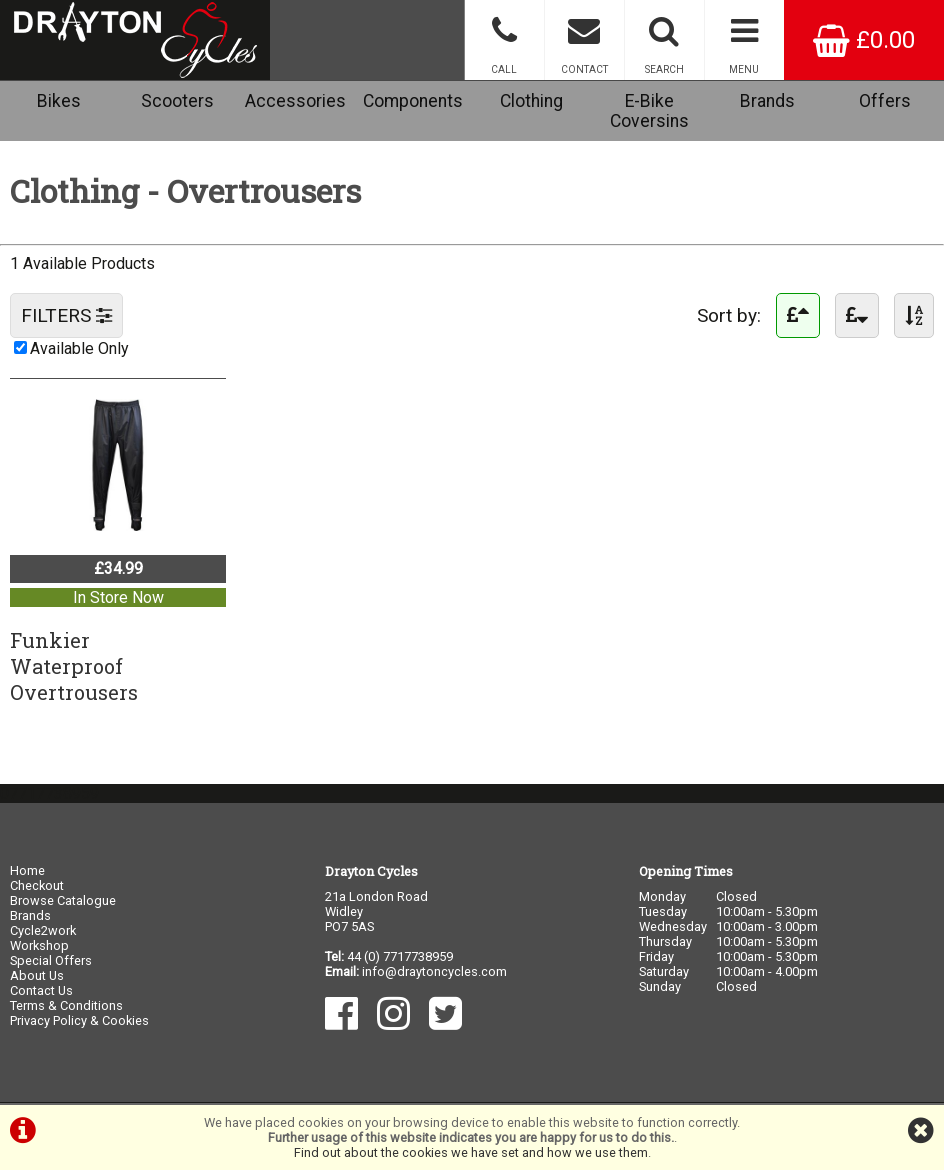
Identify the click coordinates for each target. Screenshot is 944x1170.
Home (27, 870)
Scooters (177, 101)
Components (413, 101)
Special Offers (51, 960)
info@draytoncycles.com (434, 971)
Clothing (531, 101)
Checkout (37, 885)
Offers (885, 101)
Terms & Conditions (66, 1005)
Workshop (39, 945)
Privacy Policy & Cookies (79, 1020)
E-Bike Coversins (649, 111)
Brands (767, 101)
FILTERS (66, 315)
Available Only (79, 348)
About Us (37, 975)
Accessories (295, 101)
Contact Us (41, 990)
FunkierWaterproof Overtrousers (74, 666)
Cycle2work (43, 930)
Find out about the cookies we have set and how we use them (471, 1152)
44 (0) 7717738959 (400, 956)
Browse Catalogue (63, 900)
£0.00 (864, 40)
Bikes (59, 101)
